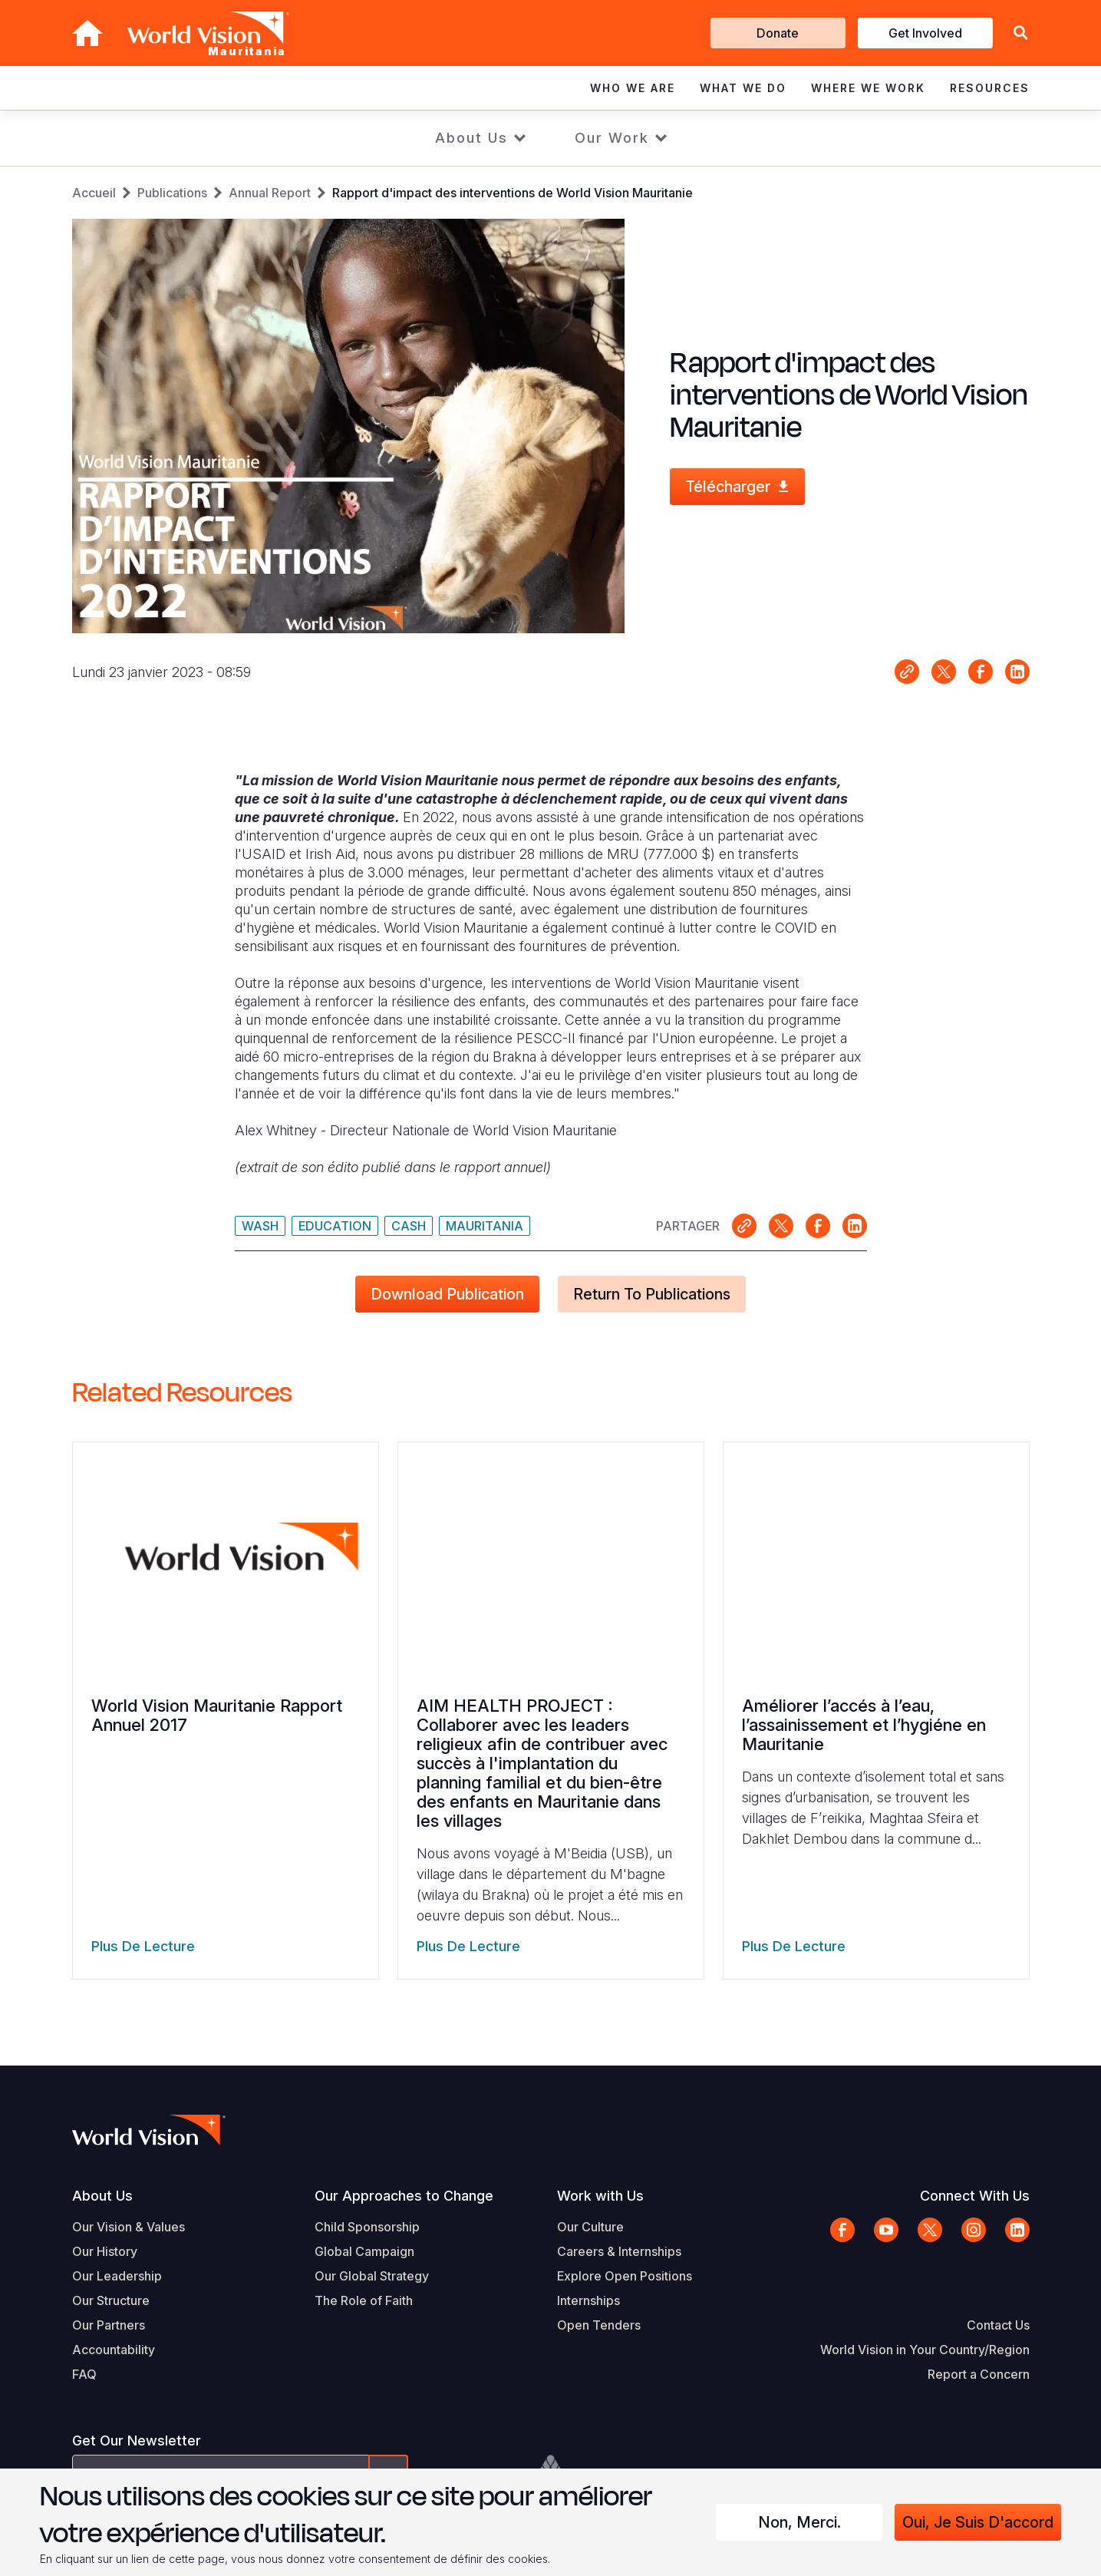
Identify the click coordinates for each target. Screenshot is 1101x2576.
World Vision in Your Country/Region (925, 2349)
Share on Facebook (980, 671)
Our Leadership (117, 2276)
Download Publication (447, 1294)
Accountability (113, 2349)
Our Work (612, 138)
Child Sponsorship (367, 2226)
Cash (408, 1226)
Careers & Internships (619, 2251)
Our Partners (108, 2325)
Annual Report (270, 192)
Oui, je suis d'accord (977, 2522)
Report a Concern (979, 2374)
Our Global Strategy (372, 2276)
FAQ (84, 2374)
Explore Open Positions (624, 2276)
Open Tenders (599, 2325)
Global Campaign (364, 2251)
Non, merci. (799, 2522)
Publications (172, 192)
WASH (260, 1226)
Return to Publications (651, 1294)
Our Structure (111, 2300)
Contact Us (998, 2325)
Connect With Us (975, 2196)
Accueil (94, 192)
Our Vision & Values (128, 2226)
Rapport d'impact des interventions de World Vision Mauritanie (512, 192)
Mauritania (484, 1226)
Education (334, 1226)
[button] (1020, 33)
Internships (588, 2300)
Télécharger (727, 486)
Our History (104, 2251)
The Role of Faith (364, 2300)
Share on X (943, 671)
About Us (471, 138)
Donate (778, 33)
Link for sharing (907, 671)
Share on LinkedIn (1017, 671)
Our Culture (590, 2226)
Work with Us (600, 2196)
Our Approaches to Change (404, 2196)
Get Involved (925, 33)
